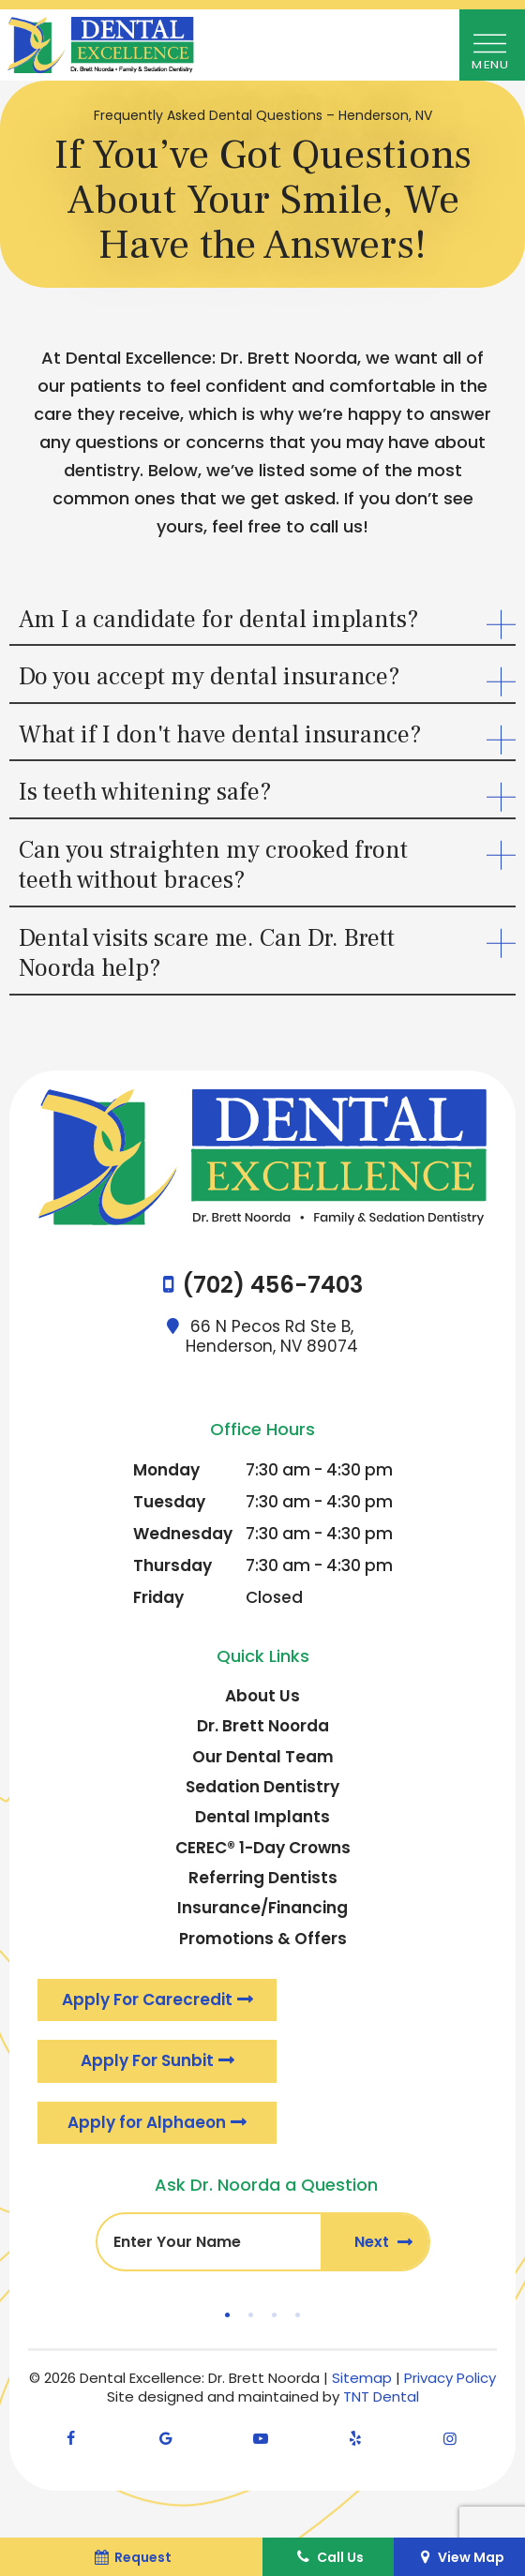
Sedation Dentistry (262, 1786)
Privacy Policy (450, 2378)
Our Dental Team (263, 1756)
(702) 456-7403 (272, 1285)
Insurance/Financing (262, 1907)
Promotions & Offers (263, 1938)
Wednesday (182, 1533)
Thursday (172, 1565)
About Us (262, 1696)
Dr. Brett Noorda (263, 1726)
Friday (158, 1597)
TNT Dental (381, 2396)
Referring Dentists (263, 1877)
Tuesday (169, 1501)
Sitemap (362, 2378)
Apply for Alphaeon (147, 2122)
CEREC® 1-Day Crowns (263, 1847)
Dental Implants (262, 1816)
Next (373, 2242)
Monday (166, 1470)
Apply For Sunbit (147, 2060)
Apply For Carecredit (147, 1999)
